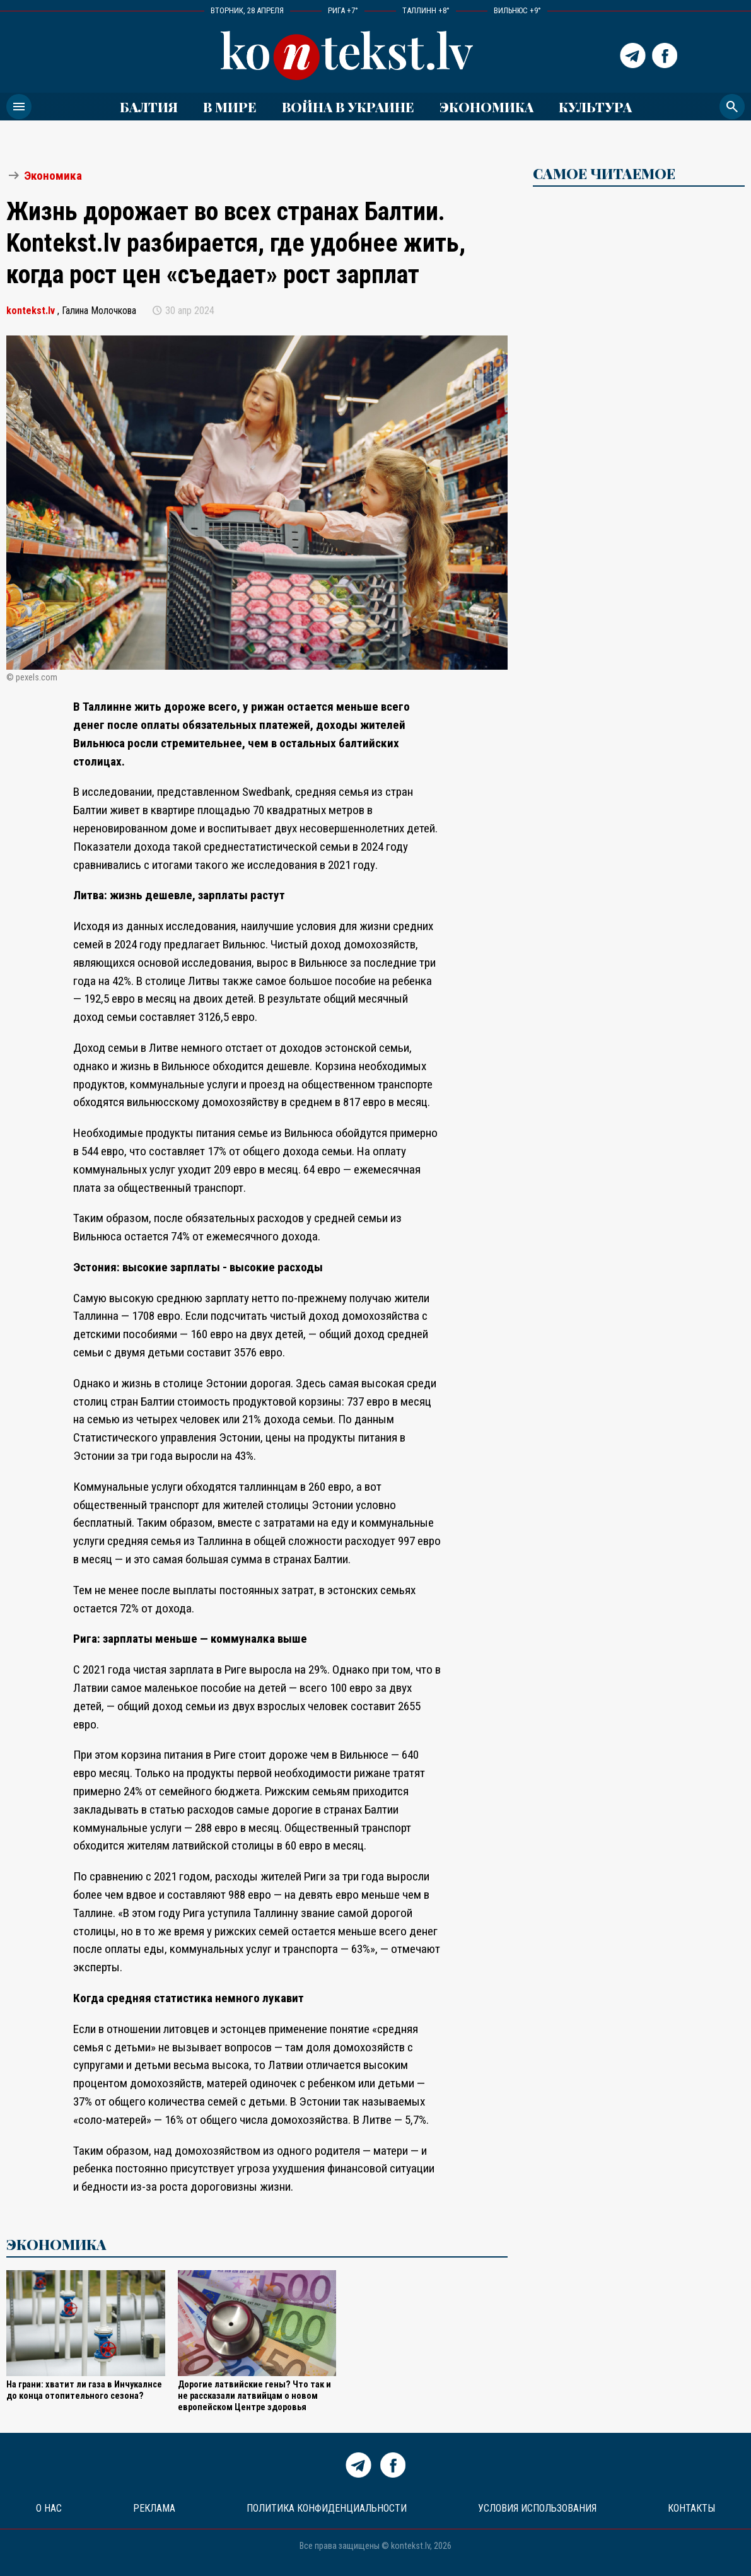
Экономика (486, 106)
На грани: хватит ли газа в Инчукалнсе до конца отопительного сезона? (84, 2390)
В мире (230, 106)
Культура (595, 106)
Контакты (691, 2508)
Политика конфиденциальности (327, 2508)
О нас (49, 2508)
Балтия (149, 106)
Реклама (154, 2508)
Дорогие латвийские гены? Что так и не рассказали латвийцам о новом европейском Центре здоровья (254, 2396)
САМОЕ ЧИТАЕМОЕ (604, 173)
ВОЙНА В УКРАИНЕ (348, 106)
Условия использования (537, 2508)
